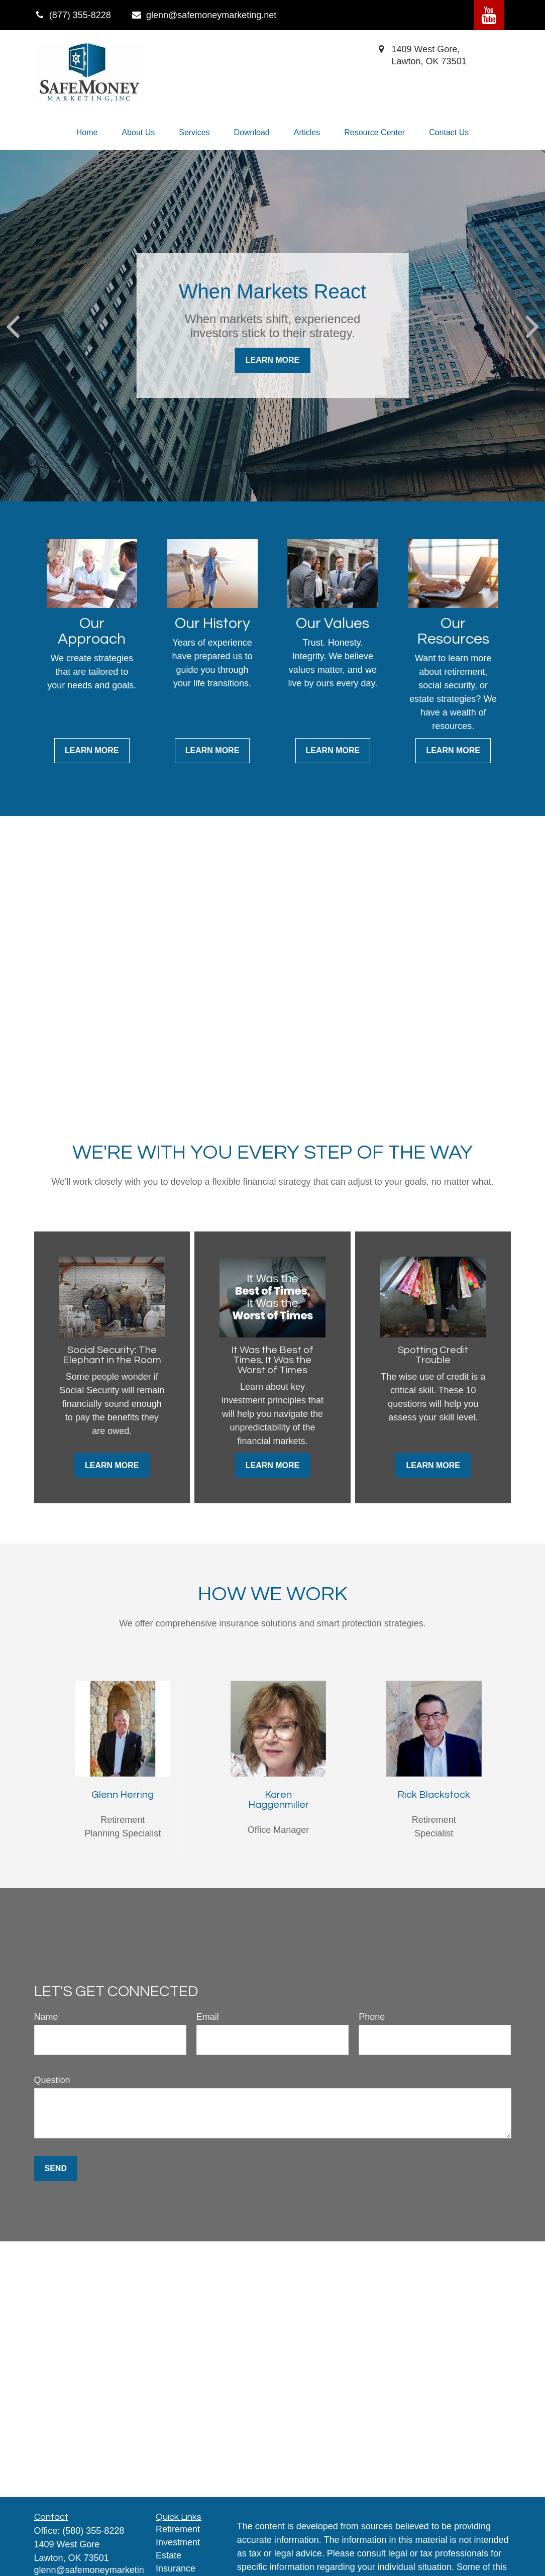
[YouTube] (489, 15)
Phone (372, 2017)
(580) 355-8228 (93, 2531)
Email (207, 2017)
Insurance (175, 2568)
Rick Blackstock (433, 1795)
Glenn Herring (122, 1795)
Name (46, 2017)
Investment (178, 2542)
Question (52, 2080)
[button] (87, 132)
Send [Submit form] (56, 2168)
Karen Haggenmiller (278, 1800)
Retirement (178, 2529)
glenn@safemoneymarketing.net (204, 15)
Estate (168, 2555)
